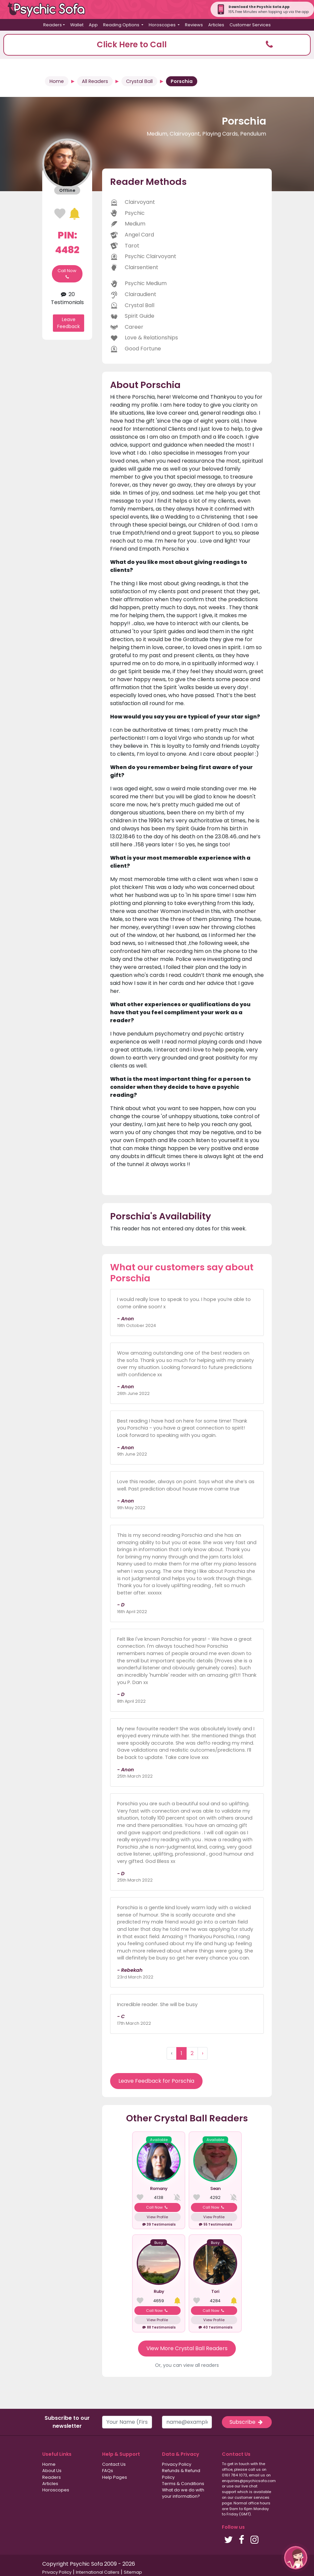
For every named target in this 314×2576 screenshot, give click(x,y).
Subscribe (247, 2422)
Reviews (194, 25)
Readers (51, 2477)
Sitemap (133, 2572)
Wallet (76, 25)
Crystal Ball (139, 81)
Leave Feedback (68, 323)
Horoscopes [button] (163, 25)
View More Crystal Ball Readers (187, 2348)
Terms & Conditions (183, 2483)
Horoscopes (55, 2490)
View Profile (157, 2217)
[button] (157, 45)
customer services (252, 2497)
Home (57, 81)
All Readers (95, 81)
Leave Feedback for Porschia (156, 2081)
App (93, 25)
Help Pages (114, 2477)
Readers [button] (52, 25)
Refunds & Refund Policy (181, 2474)
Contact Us (114, 2464)
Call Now (67, 274)
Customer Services (250, 25)
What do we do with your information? (183, 2493)
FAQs (107, 2470)
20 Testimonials (67, 298)
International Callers (97, 2572)
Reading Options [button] (121, 25)
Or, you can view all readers (187, 2365)
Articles (216, 25)
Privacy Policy (176, 2464)
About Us (52, 2470)
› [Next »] (202, 2053)
